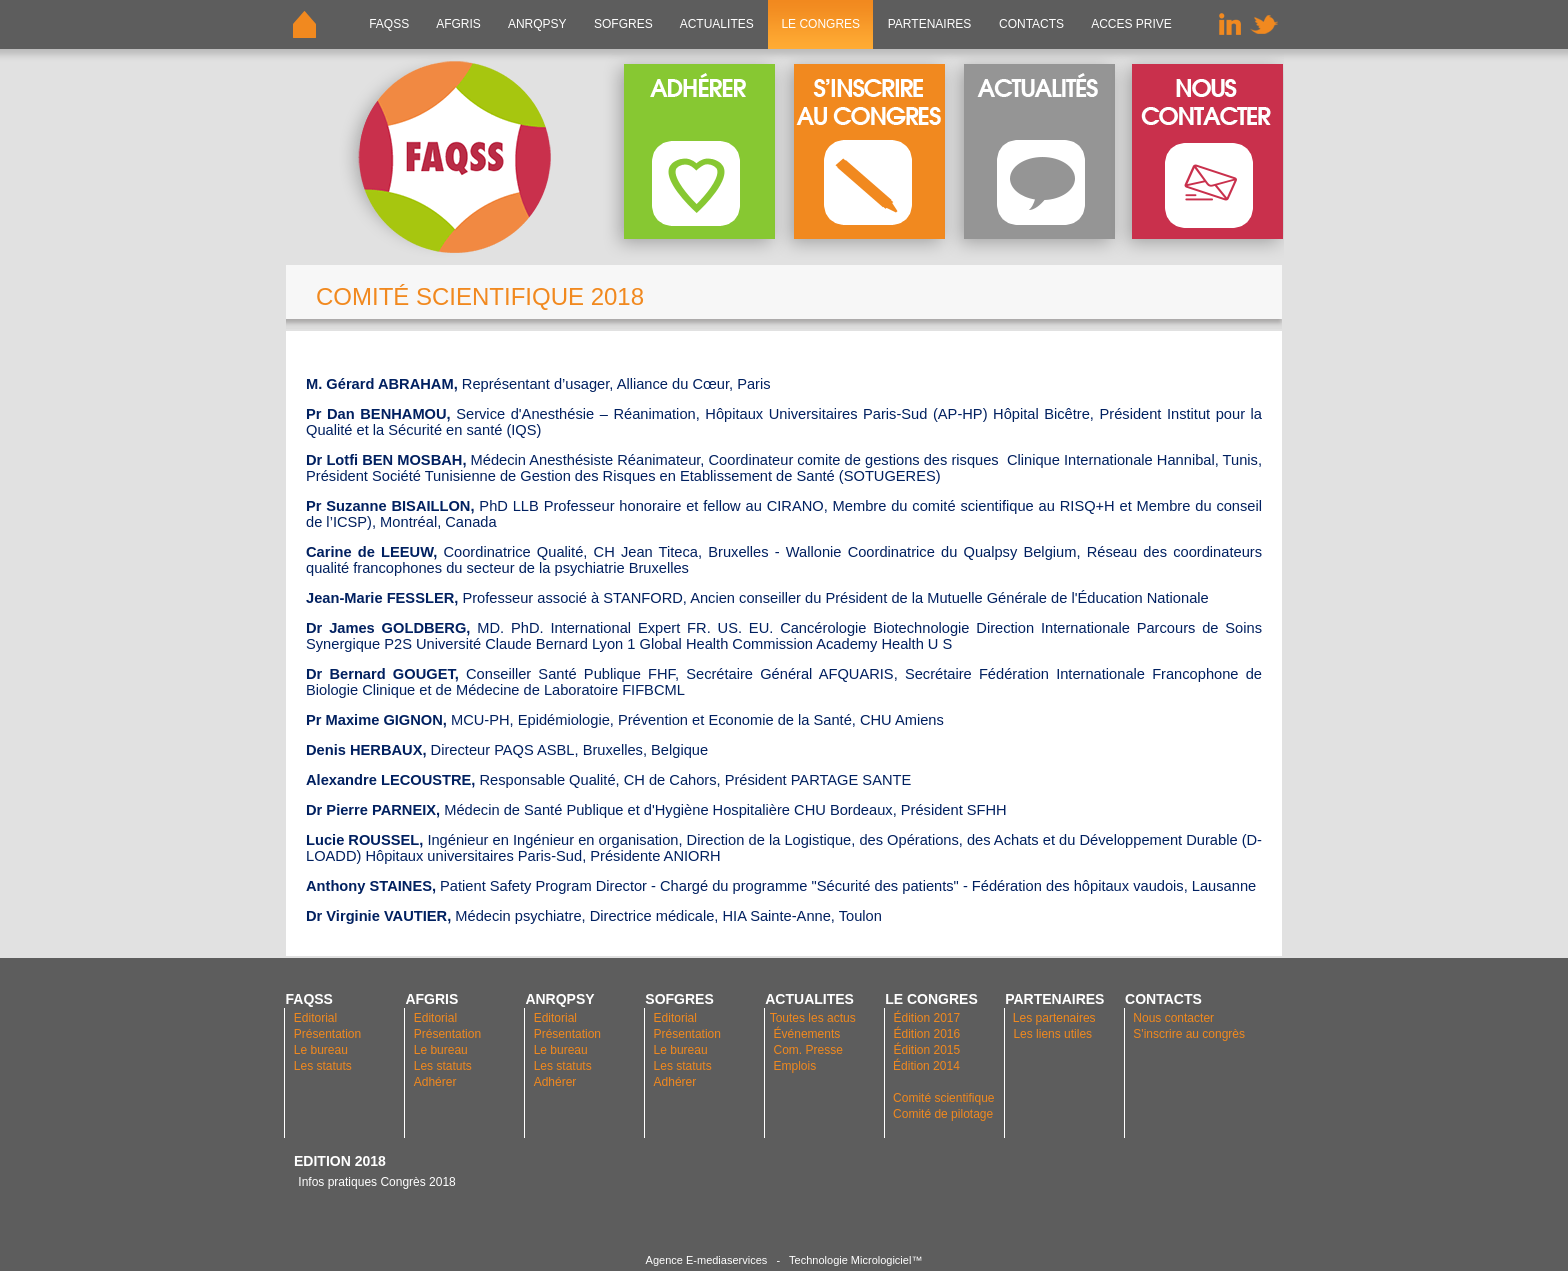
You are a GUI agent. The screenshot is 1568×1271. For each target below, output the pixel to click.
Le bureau (321, 1050)
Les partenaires (1053, 1018)
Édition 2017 (926, 1018)
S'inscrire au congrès (1189, 1034)
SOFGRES (623, 24)
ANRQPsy (537, 24)
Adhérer (437, 1082)
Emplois (795, 1066)
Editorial (315, 1018)
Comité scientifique (943, 1098)
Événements (807, 1034)
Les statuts (323, 1066)
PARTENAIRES (929, 24)
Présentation (327, 1034)
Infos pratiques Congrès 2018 (375, 1182)
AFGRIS (459, 24)
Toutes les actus (813, 1018)
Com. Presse (808, 1050)
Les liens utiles (1052, 1034)
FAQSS (389, 24)
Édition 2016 (926, 1034)
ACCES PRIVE (1131, 24)
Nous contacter (1173, 1018)
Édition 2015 (926, 1050)
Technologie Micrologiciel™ (855, 1260)
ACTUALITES (717, 24)
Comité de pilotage (943, 1114)
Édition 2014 (926, 1066)
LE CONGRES (820, 24)
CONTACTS (1032, 24)
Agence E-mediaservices (707, 1260)
